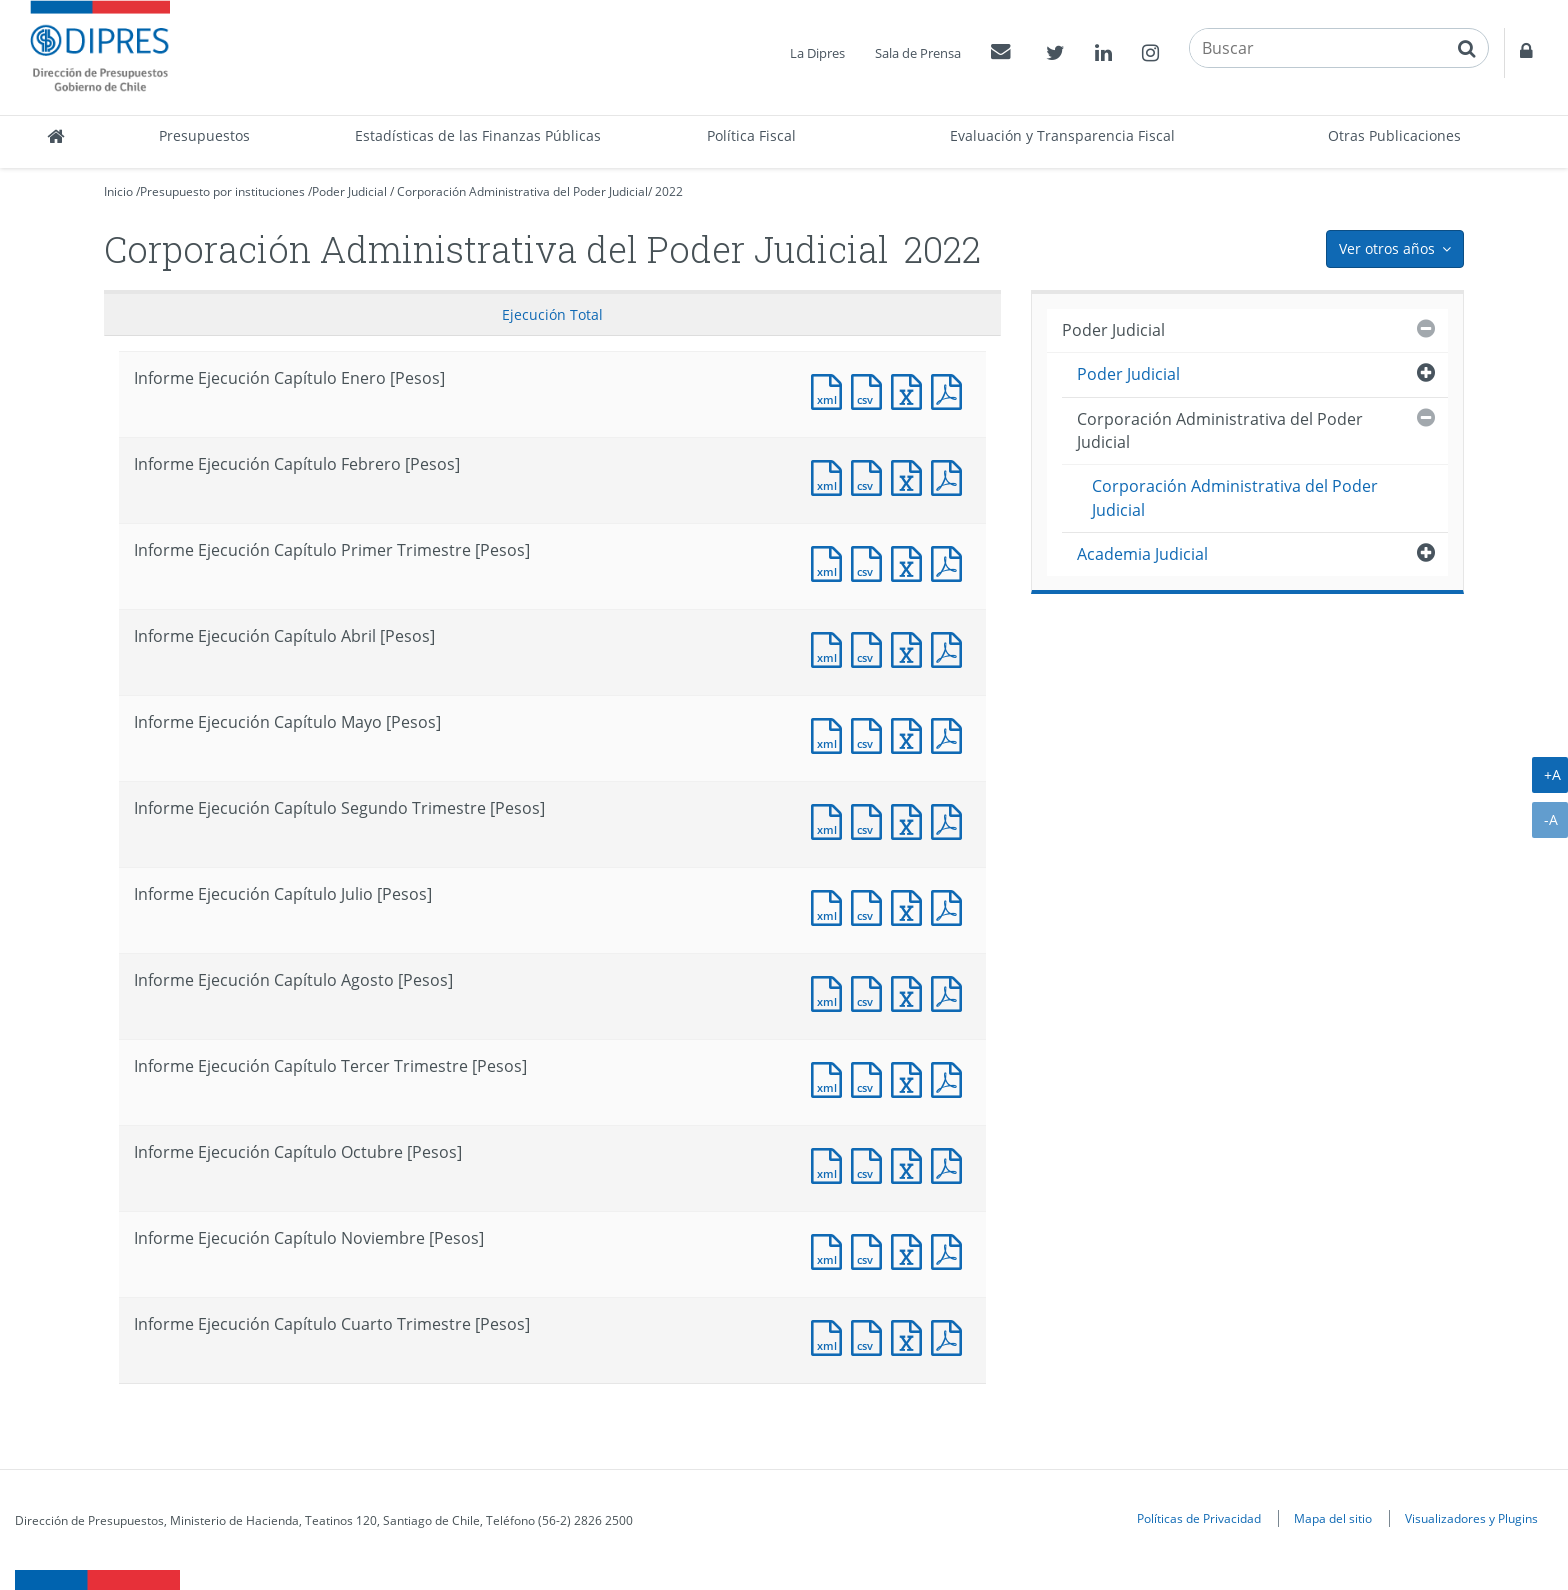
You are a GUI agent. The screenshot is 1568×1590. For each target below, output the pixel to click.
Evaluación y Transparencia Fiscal (1062, 135)
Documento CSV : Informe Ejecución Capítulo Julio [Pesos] (871, 905)
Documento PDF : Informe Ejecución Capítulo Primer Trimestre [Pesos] (951, 561)
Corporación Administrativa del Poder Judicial (522, 191)
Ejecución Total (552, 314)
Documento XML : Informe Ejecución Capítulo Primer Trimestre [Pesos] (831, 561)
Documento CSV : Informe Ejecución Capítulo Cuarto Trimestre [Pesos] (871, 1335)
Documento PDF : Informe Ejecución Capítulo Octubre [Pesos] (951, 1163)
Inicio (118, 191)
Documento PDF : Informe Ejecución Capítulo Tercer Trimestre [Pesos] (951, 1077)
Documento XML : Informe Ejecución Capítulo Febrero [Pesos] (831, 475)
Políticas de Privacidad (1199, 1518)
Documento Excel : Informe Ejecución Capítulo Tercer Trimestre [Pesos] (911, 1077)
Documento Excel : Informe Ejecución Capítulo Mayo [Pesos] (911, 733)
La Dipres (817, 53)
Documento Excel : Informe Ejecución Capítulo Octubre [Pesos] (911, 1163)
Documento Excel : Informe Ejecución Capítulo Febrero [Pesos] (911, 475)
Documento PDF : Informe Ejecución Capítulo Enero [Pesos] (951, 389)
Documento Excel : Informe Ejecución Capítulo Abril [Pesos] (911, 647)
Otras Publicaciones (1394, 135)
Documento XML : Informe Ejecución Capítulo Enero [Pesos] (831, 389)
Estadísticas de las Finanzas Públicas (478, 135)
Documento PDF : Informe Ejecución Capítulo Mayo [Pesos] (951, 733)
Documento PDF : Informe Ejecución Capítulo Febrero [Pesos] (951, 475)
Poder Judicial (349, 191)
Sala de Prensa (918, 53)
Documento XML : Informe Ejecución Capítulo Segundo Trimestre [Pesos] (831, 819)
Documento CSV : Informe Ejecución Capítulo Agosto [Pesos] (871, 991)
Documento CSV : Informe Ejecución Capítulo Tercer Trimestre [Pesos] (871, 1077)
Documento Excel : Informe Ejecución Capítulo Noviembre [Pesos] (911, 1249)
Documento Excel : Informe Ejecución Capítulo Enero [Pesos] (911, 389)
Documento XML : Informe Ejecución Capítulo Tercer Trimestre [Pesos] (831, 1077)
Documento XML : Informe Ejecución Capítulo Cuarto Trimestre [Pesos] (831, 1335)
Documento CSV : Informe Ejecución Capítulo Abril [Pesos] (871, 647)
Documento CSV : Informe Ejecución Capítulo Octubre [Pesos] (871, 1163)
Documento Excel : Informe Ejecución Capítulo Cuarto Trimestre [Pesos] (911, 1335)
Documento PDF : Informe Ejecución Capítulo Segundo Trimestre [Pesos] (951, 819)
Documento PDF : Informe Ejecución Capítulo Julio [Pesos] (951, 905)
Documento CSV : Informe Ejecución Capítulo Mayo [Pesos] (871, 733)
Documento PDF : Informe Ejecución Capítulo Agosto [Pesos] (951, 991)
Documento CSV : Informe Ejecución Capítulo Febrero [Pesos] (871, 475)
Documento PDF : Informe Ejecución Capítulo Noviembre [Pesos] (951, 1249)
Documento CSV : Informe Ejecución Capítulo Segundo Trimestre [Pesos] (871, 819)
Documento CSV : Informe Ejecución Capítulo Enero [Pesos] (871, 389)
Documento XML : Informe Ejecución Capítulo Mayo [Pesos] (831, 733)
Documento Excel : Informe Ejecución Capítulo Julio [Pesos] (911, 905)
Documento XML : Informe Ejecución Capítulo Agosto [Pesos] (831, 991)
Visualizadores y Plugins (1471, 1518)
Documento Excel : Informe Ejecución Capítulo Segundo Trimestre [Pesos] (911, 819)
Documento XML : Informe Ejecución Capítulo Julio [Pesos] (831, 905)
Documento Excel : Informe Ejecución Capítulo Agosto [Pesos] (911, 991)
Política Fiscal (751, 135)
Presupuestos (204, 135)
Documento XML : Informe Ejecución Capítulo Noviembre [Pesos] (831, 1249)
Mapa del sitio (1333, 1518)
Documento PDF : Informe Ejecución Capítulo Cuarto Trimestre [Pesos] (951, 1335)
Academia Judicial (1142, 554)
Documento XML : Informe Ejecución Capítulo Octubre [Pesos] (831, 1163)
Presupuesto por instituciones (222, 191)
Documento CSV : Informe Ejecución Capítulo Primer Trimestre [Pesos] (871, 561)
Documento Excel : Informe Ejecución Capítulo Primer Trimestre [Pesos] (911, 561)
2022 (669, 191)
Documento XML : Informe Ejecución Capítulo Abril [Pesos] (831, 647)
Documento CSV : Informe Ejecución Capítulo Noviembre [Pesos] (871, 1249)
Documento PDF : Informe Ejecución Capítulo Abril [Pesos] (951, 647)
